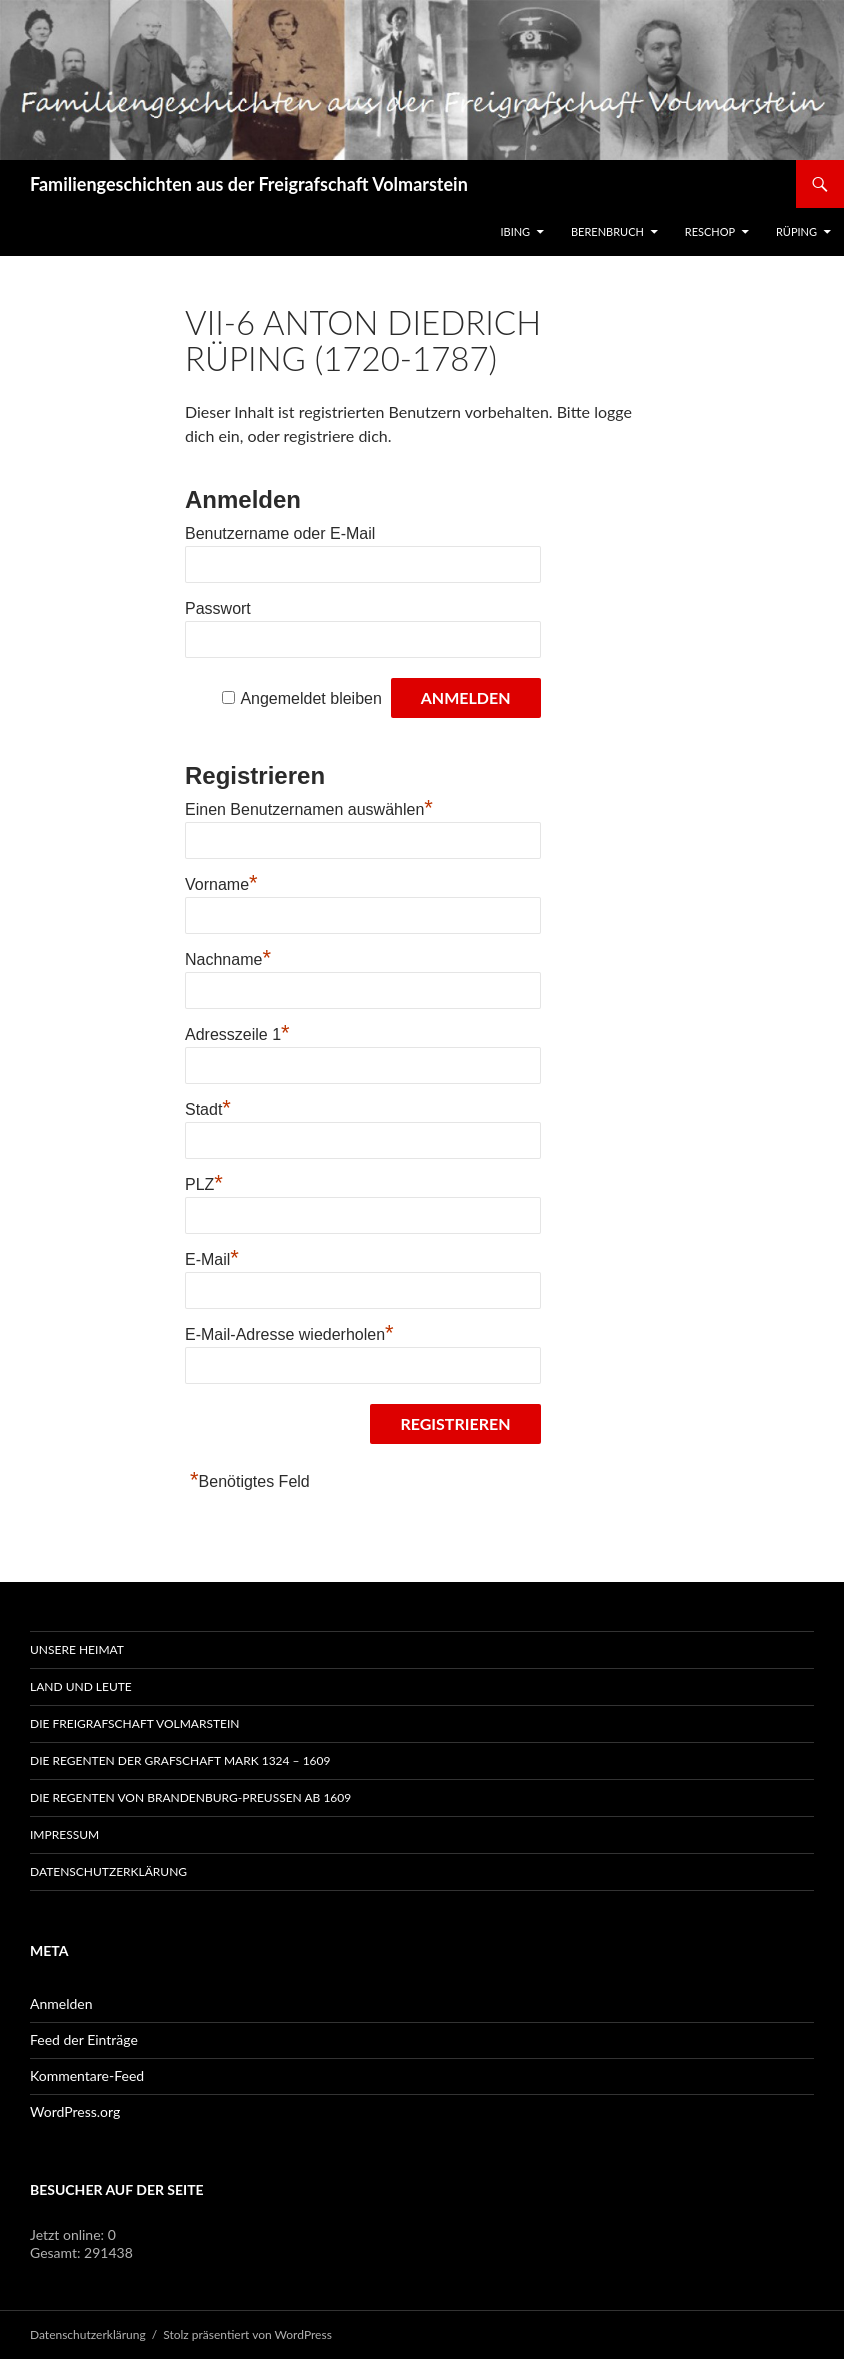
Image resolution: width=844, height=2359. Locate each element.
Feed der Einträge (84, 2039)
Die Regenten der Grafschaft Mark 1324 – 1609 (180, 1760)
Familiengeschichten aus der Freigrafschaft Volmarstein (249, 184)
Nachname (228, 959)
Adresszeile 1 (237, 1034)
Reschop (710, 231)
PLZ (204, 1184)
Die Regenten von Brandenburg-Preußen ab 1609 (190, 1797)
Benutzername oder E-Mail (280, 533)
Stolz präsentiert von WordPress (247, 2334)
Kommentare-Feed (87, 2075)
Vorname (221, 884)
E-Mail (212, 1259)
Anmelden (61, 2003)
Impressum (64, 1834)
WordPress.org (75, 2111)
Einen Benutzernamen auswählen (309, 809)
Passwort (218, 608)
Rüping (796, 231)
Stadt (208, 1109)
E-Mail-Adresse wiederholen (289, 1334)
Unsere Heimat (77, 1649)
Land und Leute (81, 1686)
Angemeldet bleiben (310, 698)
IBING (515, 231)
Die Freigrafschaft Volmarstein (135, 1723)
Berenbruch (607, 231)
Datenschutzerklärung (108, 1871)
